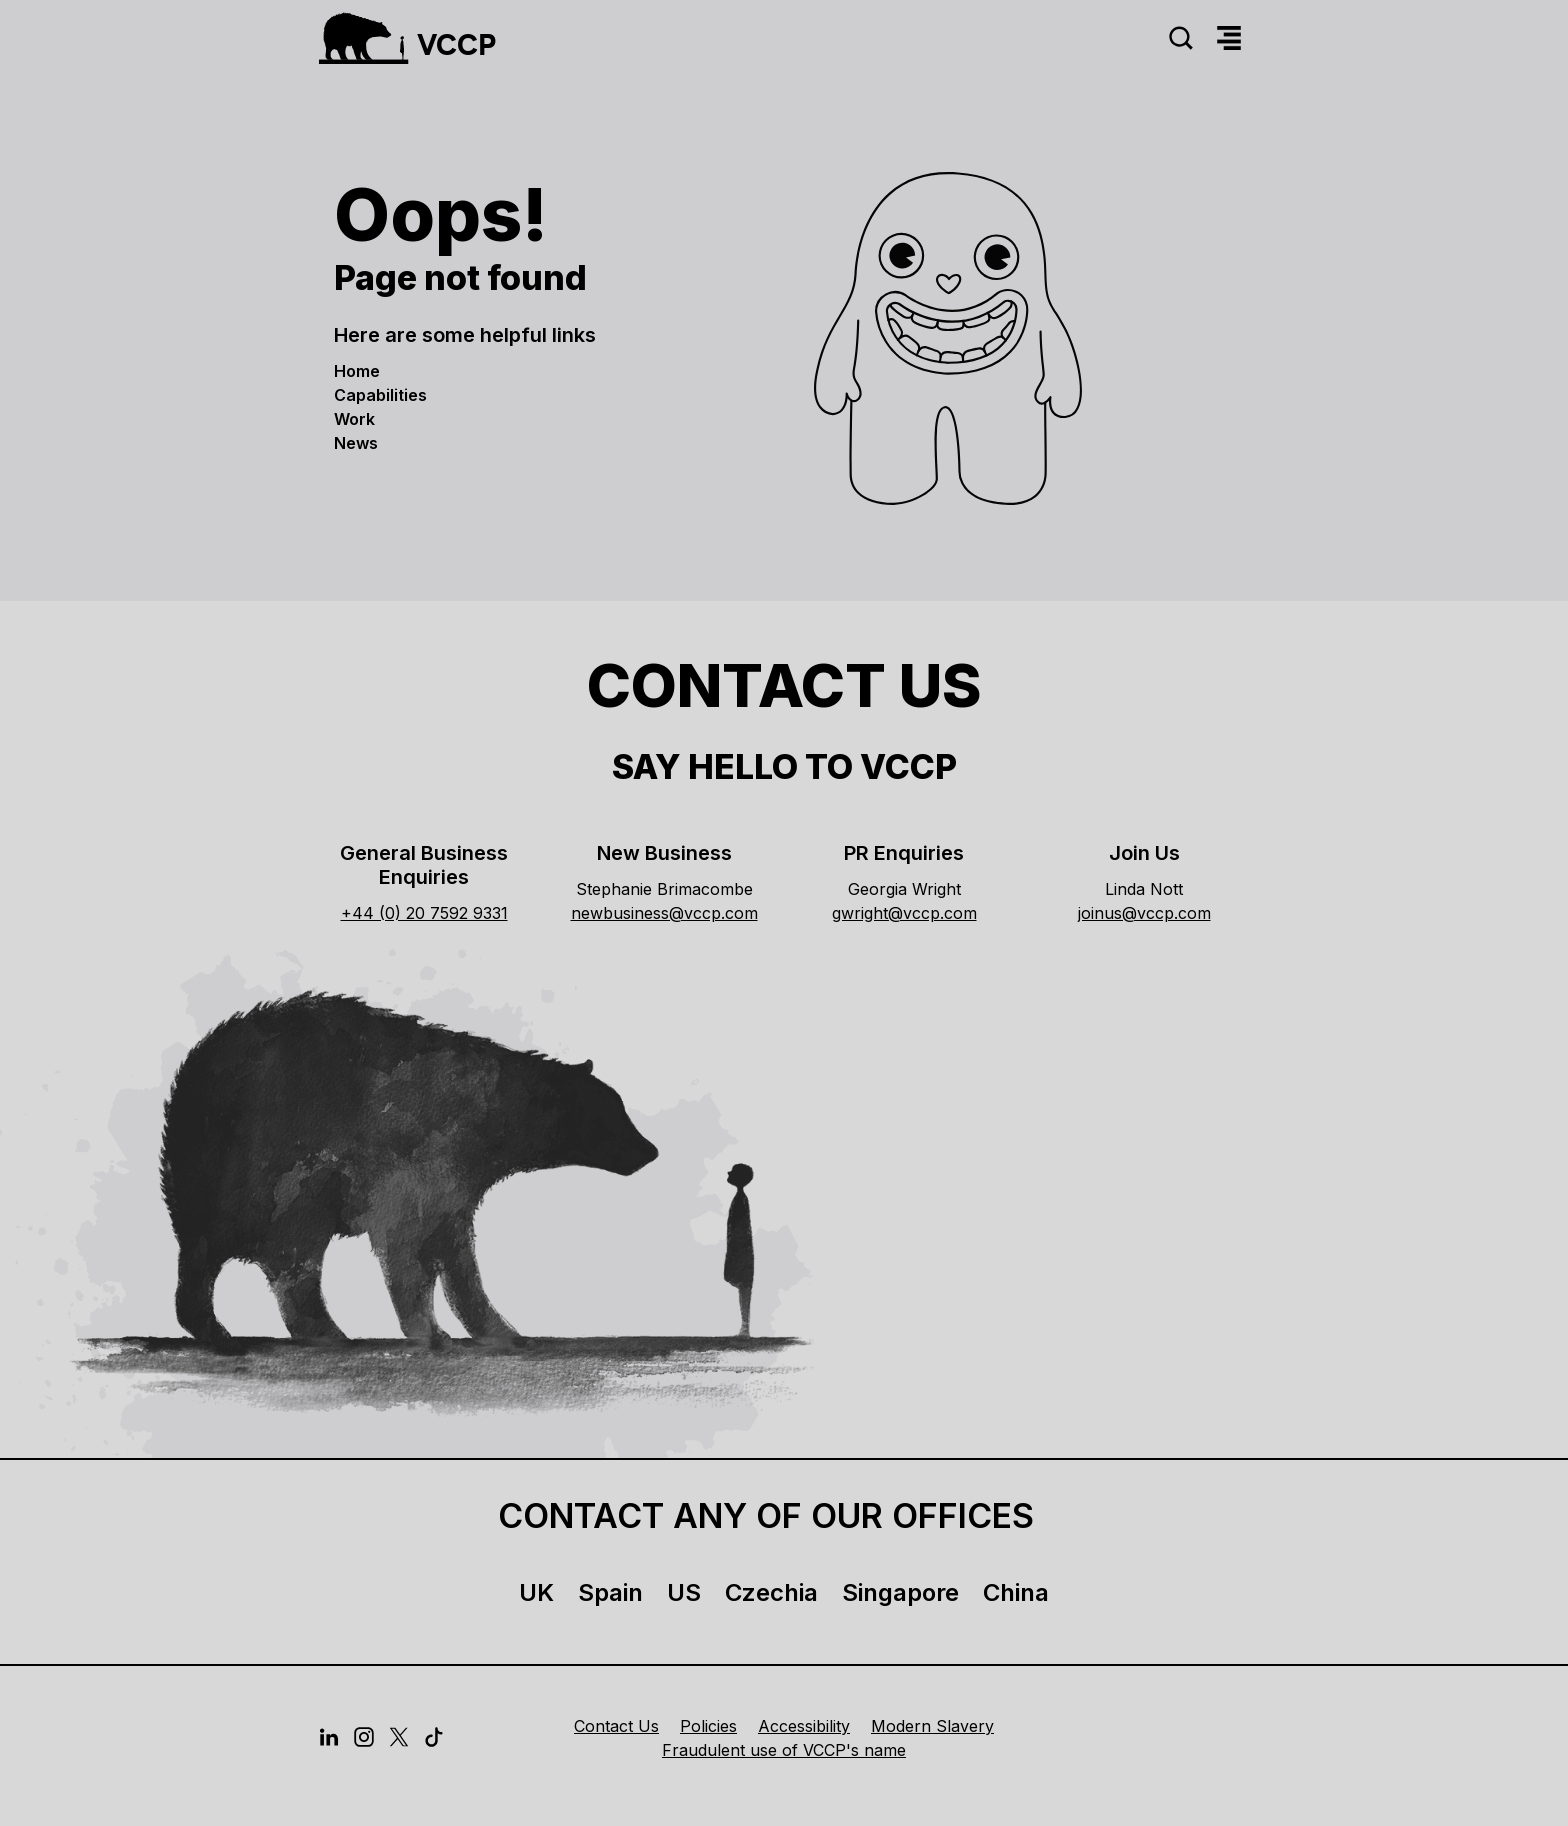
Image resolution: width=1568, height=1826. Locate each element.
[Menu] (1229, 38)
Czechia (771, 1592)
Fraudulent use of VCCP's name (784, 1750)
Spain (610, 1592)
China (1016, 1592)
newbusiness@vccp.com (664, 913)
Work (354, 419)
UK (536, 1592)
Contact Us (616, 1726)
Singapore (900, 1592)
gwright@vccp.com (904, 913)
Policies (708, 1726)
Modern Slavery (932, 1726)
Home (357, 371)
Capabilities (380, 395)
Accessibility (804, 1726)
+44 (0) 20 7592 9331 (424, 913)
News (356, 443)
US (684, 1592)
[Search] (1181, 38)
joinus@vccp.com (1144, 913)
